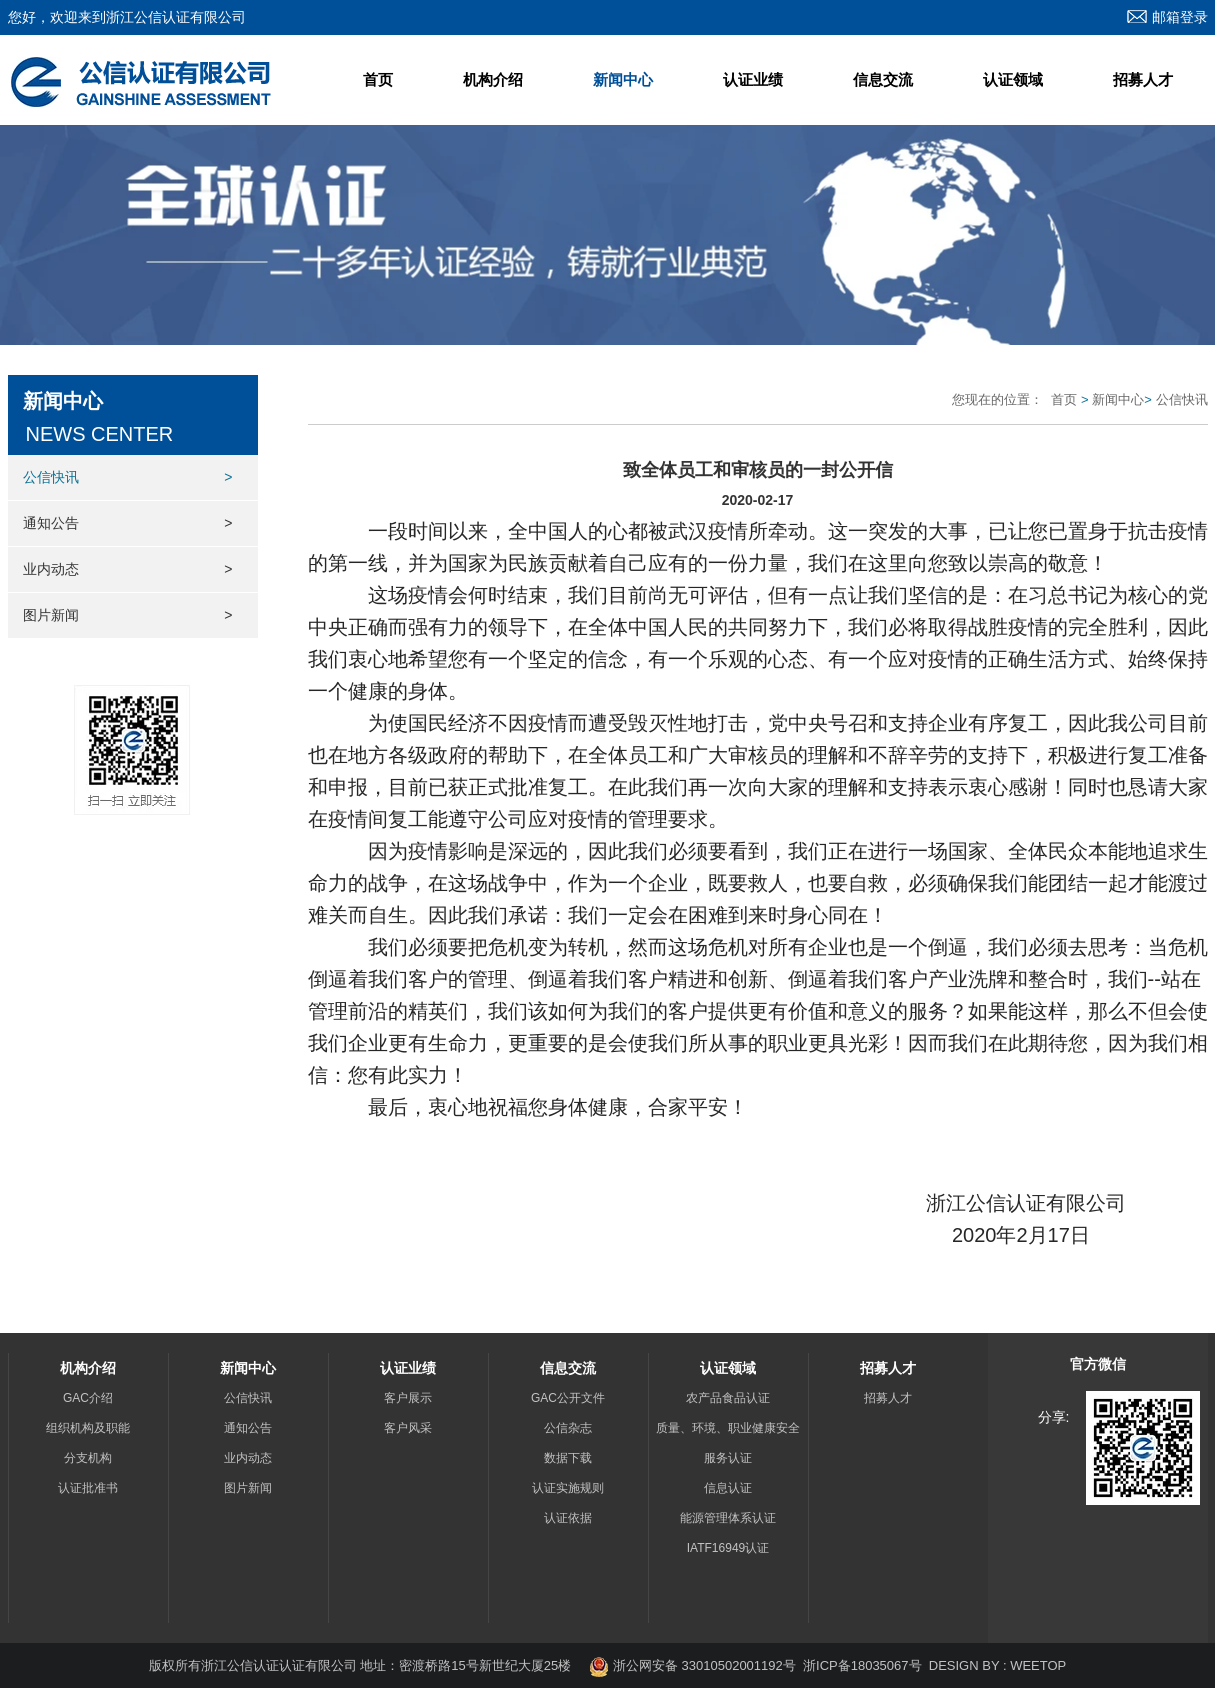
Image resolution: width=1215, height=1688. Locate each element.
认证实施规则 (568, 1488)
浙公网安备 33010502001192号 (692, 1665)
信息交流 (883, 79)
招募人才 (1143, 79)
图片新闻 (128, 615)
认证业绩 (753, 79)
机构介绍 (493, 79)
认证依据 (568, 1518)
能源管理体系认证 (728, 1518)
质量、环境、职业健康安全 (728, 1428)
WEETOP (1038, 1665)
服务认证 (728, 1458)
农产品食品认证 (728, 1398)
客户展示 (408, 1398)
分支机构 (88, 1458)
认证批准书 (88, 1488)
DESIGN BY (964, 1665)
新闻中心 (623, 79)
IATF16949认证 (728, 1548)
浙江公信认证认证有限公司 (281, 1665)
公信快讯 (128, 477)
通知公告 (128, 523)
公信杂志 (568, 1428)
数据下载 (568, 1458)
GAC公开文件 (568, 1398)
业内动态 (128, 569)
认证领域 (1013, 79)
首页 (378, 79)
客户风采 (408, 1428)
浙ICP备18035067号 (862, 1665)
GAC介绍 (88, 1398)
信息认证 (728, 1488)
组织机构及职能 (88, 1428)
